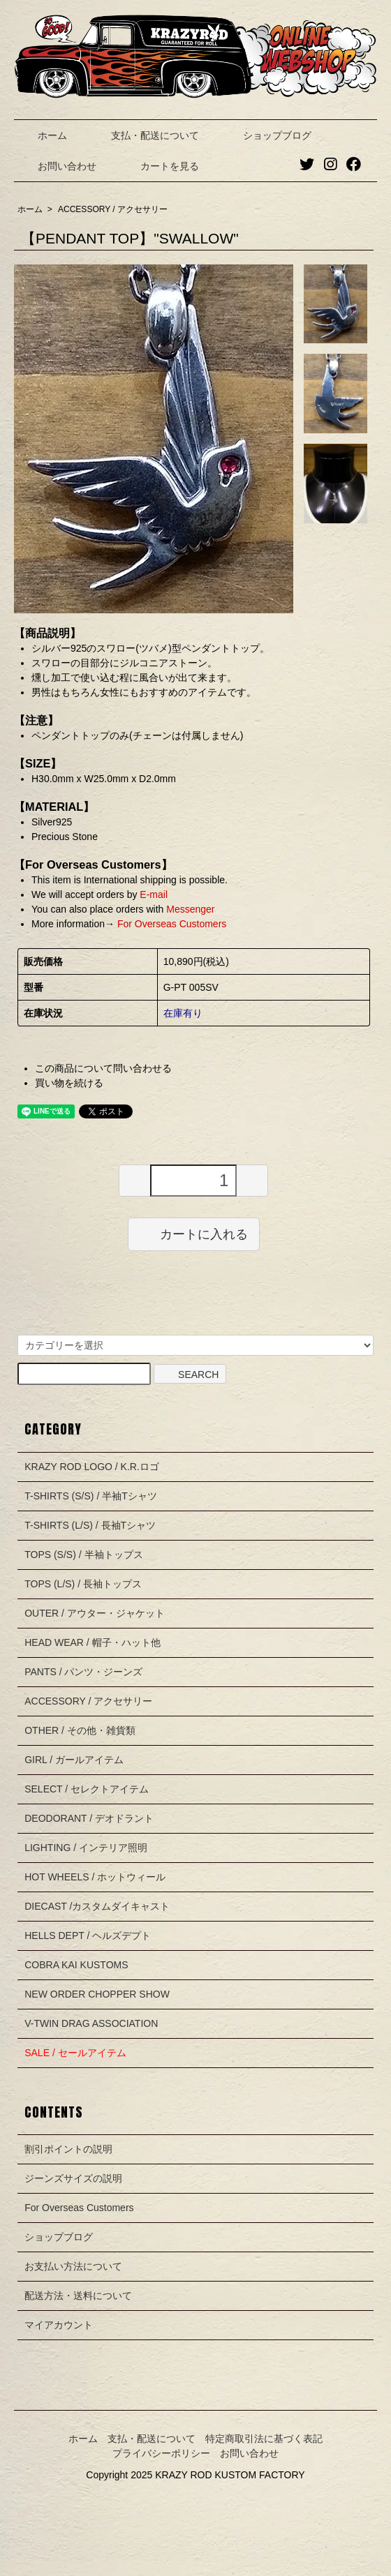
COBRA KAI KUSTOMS (76, 1964)
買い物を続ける (69, 1082)
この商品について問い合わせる (103, 1068)
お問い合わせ (56, 166)
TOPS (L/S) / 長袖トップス (83, 1583)
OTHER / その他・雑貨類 (79, 1730)
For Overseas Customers (170, 923)
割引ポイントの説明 (68, 2149)
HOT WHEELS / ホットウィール (94, 1876)
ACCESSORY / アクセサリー (113, 209)
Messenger (190, 909)
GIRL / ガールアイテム (74, 1759)
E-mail (154, 894)
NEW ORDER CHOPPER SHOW (97, 1994)
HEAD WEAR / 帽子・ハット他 (92, 1642)
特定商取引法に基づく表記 (264, 2438)
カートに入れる (194, 1233)
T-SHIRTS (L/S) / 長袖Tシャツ (90, 1525)
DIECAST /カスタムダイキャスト (97, 1906)
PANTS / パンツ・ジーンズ (83, 1671)
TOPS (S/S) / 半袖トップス (83, 1554)
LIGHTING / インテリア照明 (85, 1847)
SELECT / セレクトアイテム (86, 1789)
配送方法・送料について (78, 2295)
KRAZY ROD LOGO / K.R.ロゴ (91, 1466)
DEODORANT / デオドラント (89, 1818)
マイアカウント (58, 2324)
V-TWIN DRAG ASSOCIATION (91, 2023)
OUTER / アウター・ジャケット (94, 1613)
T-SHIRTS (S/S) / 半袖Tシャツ (90, 1496)
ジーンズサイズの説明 (73, 2178)
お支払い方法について (73, 2266)
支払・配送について (145, 135)
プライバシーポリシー (161, 2453)
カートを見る (159, 166)
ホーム (42, 135)
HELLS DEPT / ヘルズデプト (87, 1935)
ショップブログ (267, 135)
